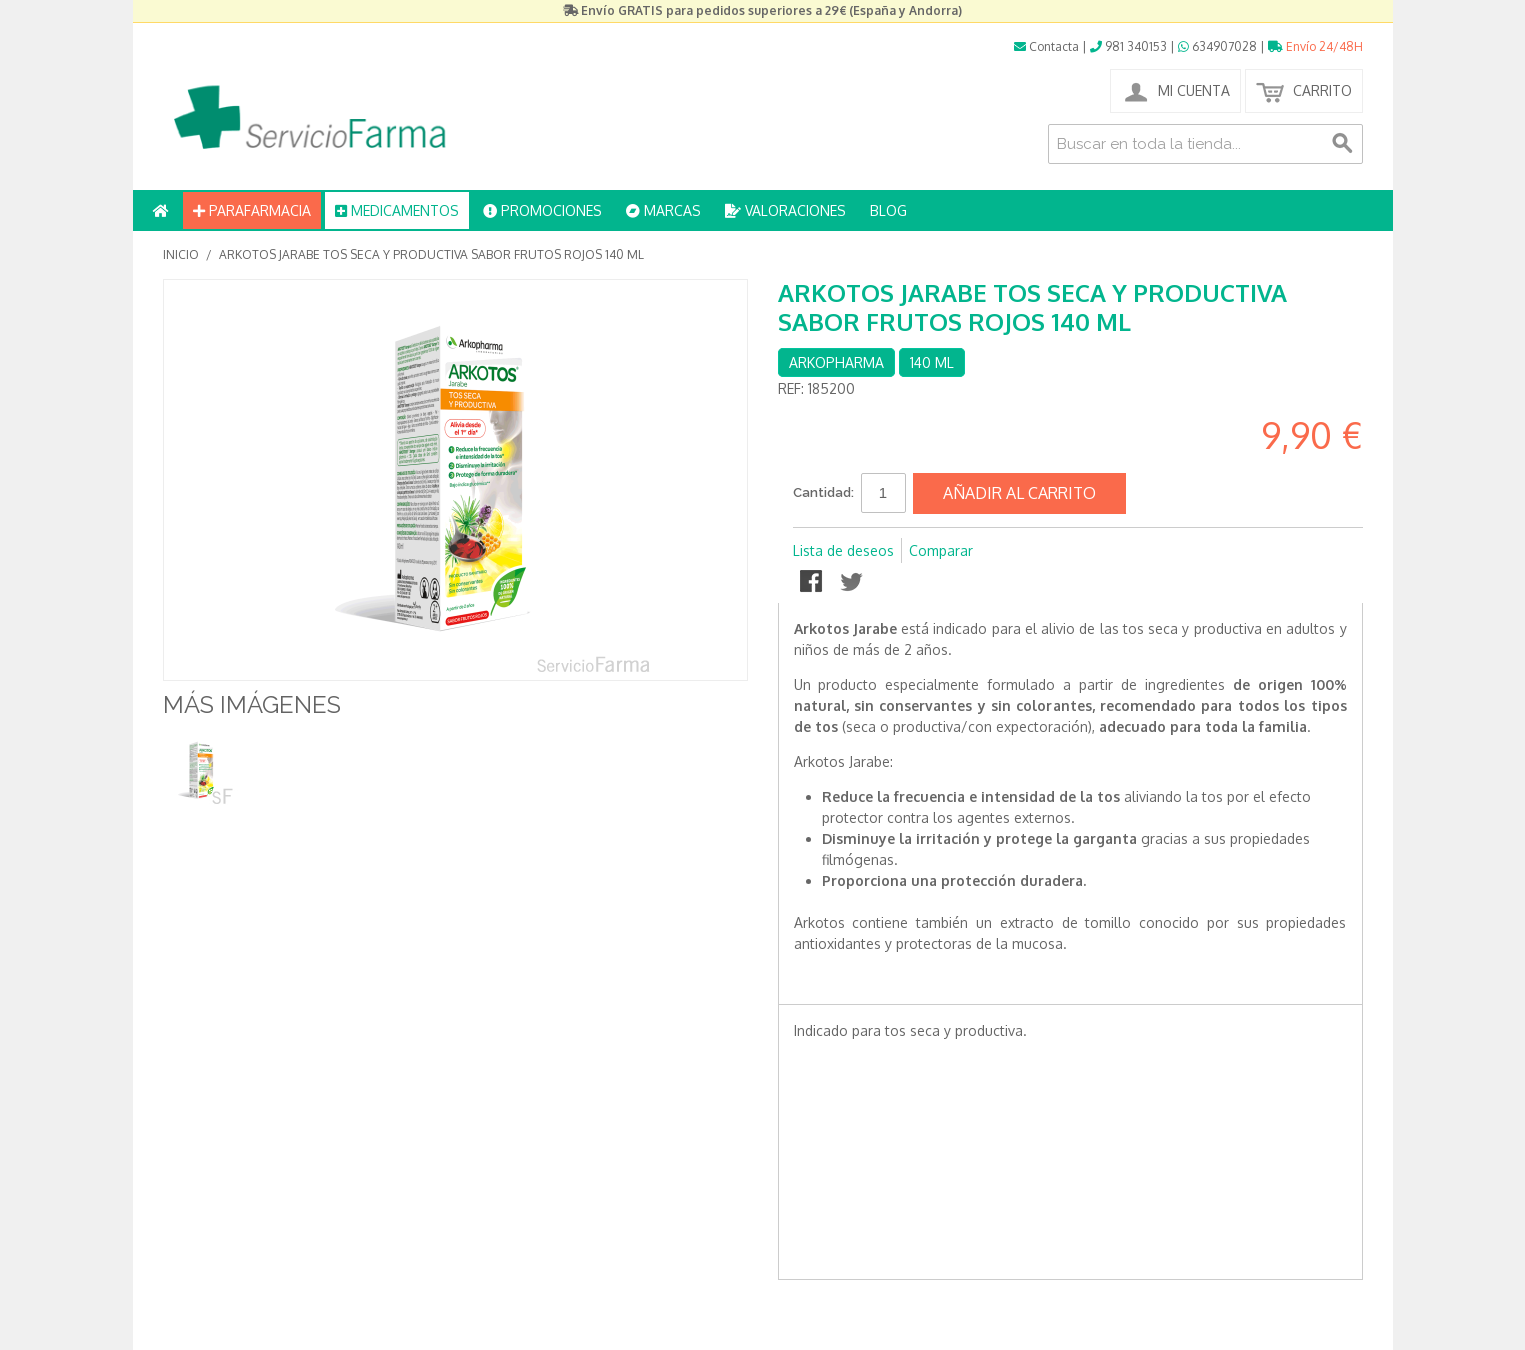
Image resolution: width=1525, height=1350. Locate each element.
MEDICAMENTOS (397, 210)
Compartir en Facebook (813, 583)
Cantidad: (823, 492)
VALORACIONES (785, 210)
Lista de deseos (843, 550)
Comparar (941, 550)
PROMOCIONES (542, 210)
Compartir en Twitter (853, 583)
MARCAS (663, 210)
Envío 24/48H (1315, 46)
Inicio (181, 254)
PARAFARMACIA (252, 210)
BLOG (888, 210)
